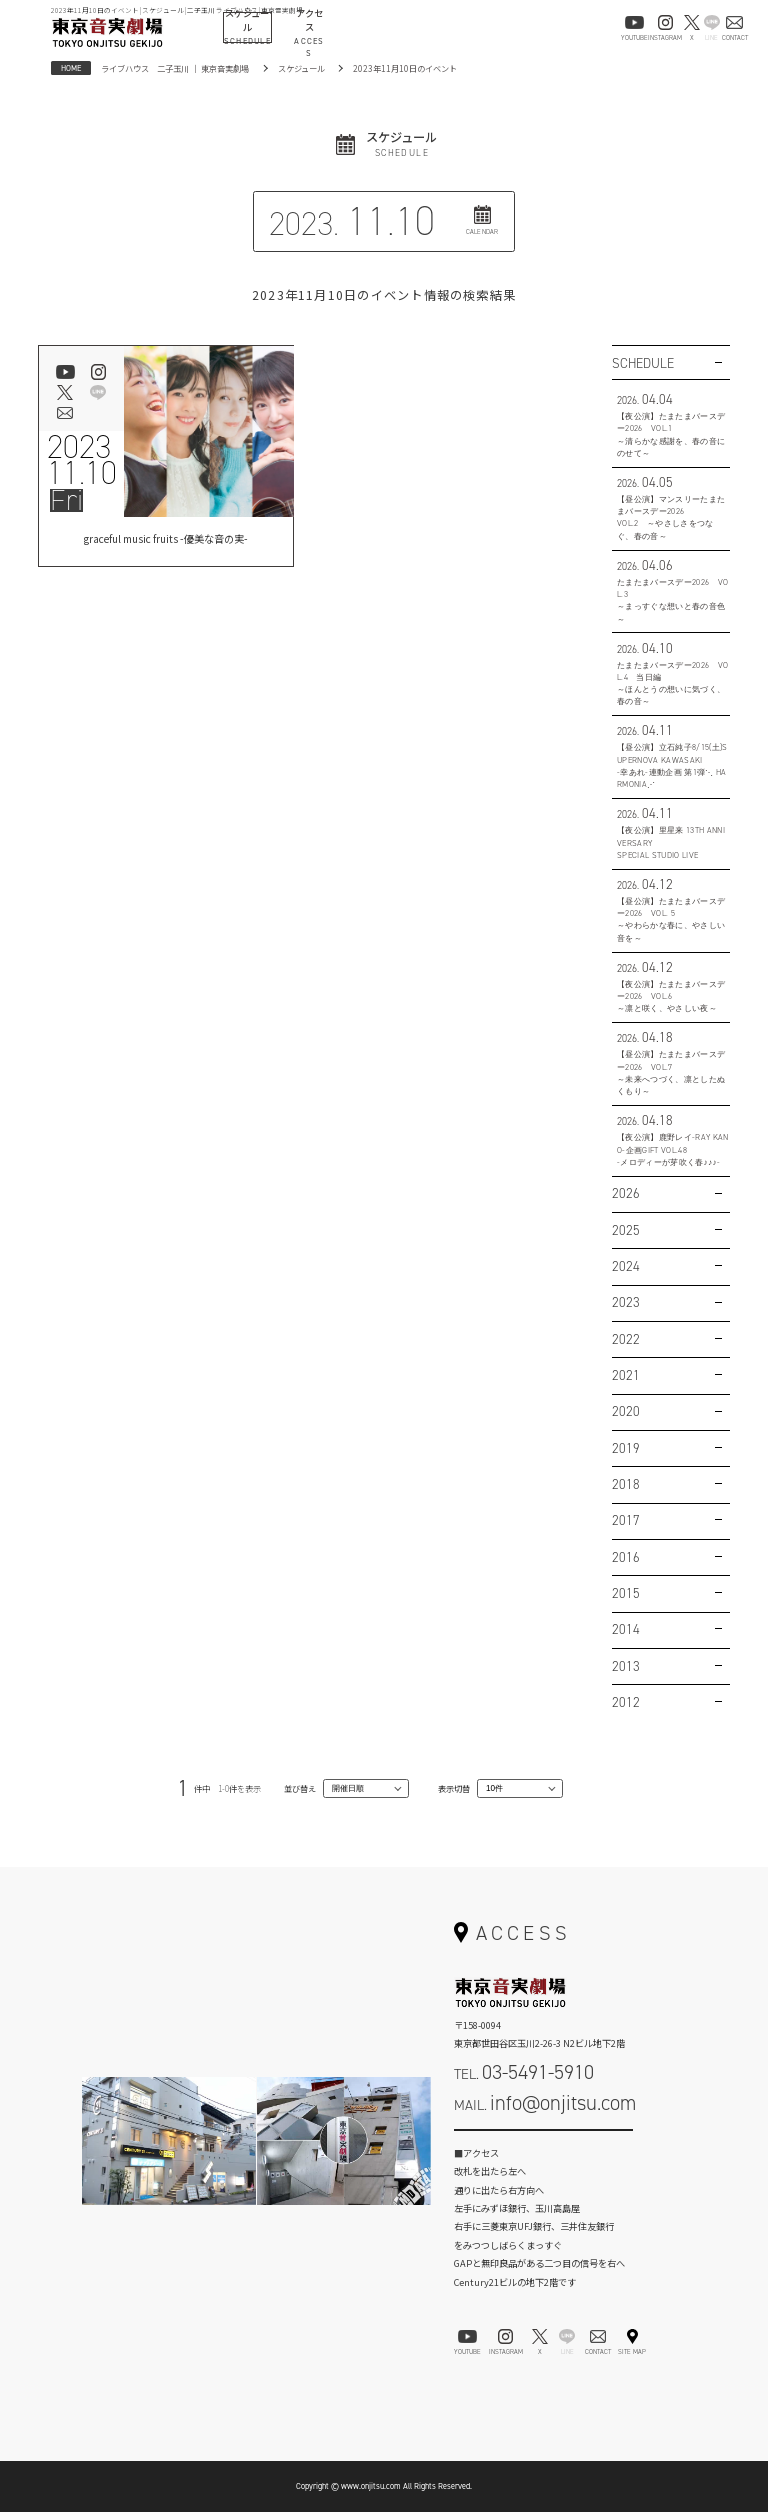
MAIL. (545, 2103)
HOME (71, 68)
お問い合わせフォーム (544, 2143)
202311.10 (82, 459)
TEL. (524, 2072)
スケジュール (301, 68)
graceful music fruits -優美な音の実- (166, 540)
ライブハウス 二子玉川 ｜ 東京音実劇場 (175, 68)
